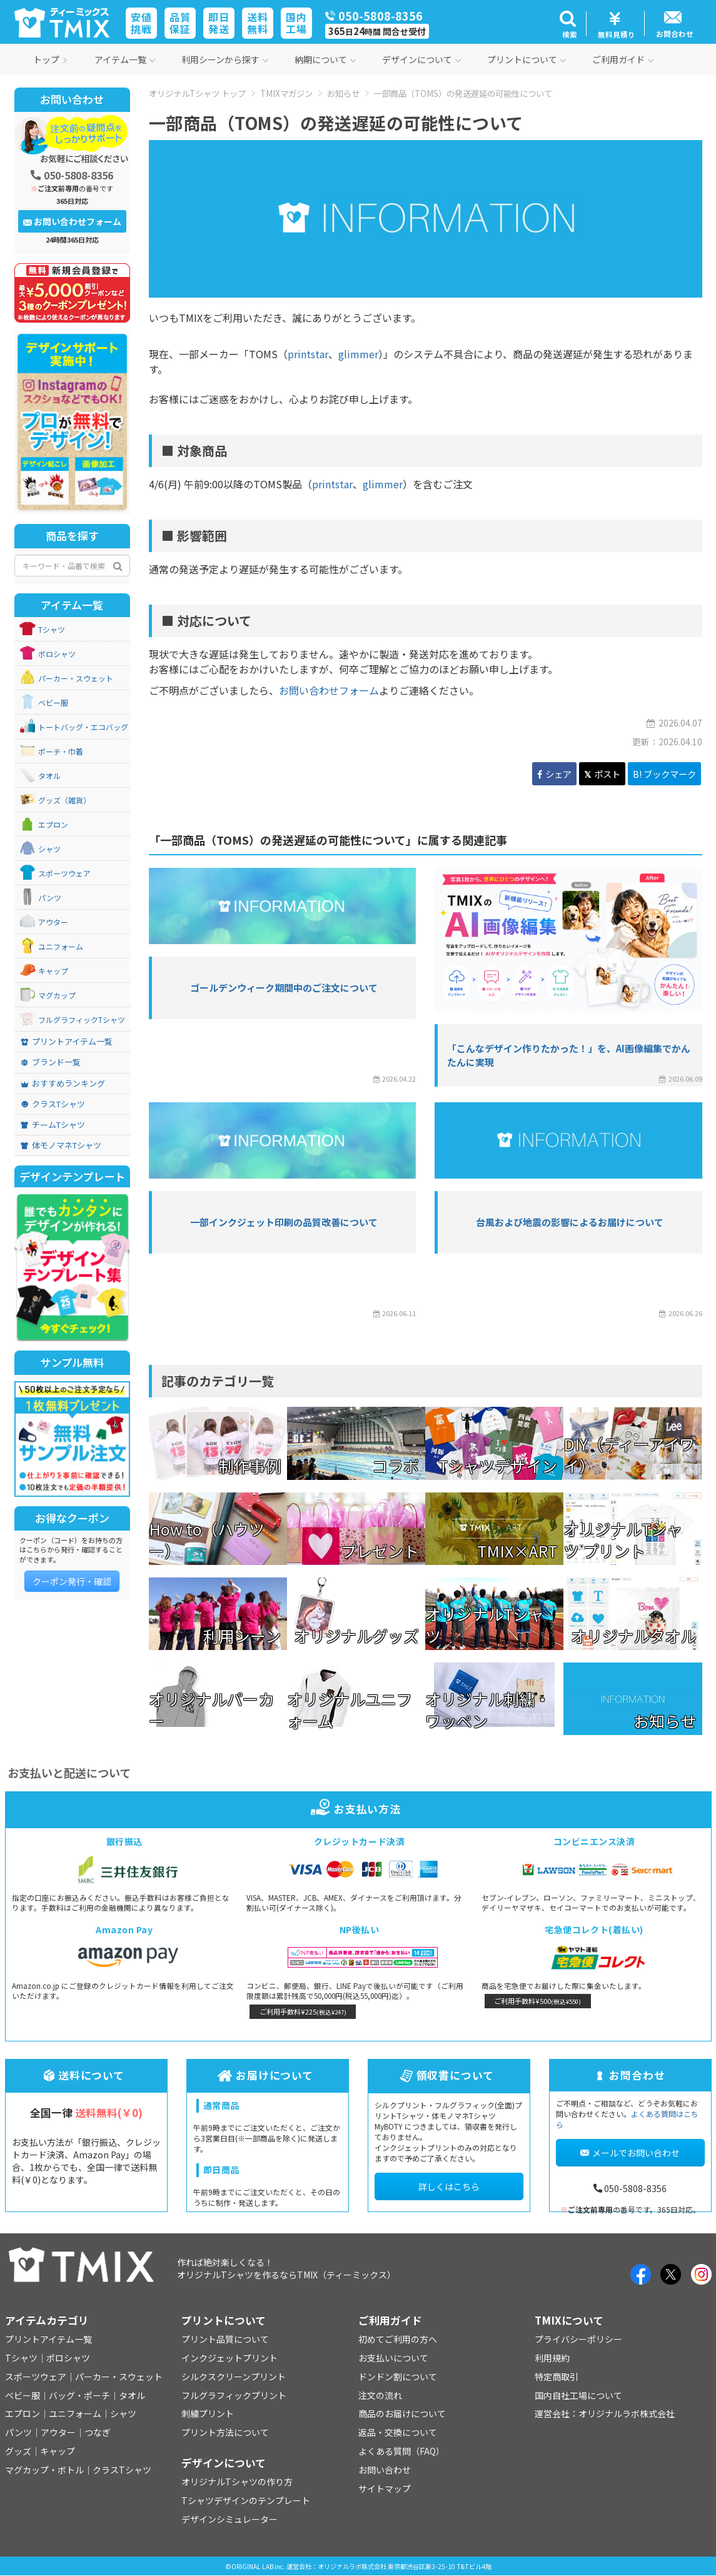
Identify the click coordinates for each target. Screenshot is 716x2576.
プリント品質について (225, 2339)
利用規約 (552, 2358)
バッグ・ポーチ (79, 2395)
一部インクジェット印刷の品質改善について (284, 1222)
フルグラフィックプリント (233, 2395)
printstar (308, 353)
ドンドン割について (397, 2376)
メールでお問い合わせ (630, 2152)
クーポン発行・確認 (72, 1581)
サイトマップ (384, 2488)
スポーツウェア (64, 873)
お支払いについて (393, 2358)
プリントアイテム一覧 (67, 1041)
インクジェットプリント (229, 2358)
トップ (50, 59)
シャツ (49, 849)
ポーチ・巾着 (60, 752)
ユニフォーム (60, 947)
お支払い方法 (358, 1808)
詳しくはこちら (449, 2186)
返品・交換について (397, 2432)
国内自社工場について (578, 2395)
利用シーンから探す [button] (224, 59)
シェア (554, 773)
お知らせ (343, 93)
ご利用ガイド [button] (622, 59)
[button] (568, 24)
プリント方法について (225, 2432)
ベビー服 (53, 703)
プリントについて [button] (526, 59)
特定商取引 (556, 2376)
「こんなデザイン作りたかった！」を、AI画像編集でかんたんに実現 (568, 1055)
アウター (53, 922)
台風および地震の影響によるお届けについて (569, 1222)
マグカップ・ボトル (44, 2469)
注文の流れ (380, 2395)
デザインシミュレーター (229, 2519)
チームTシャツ (53, 1124)
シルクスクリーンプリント (233, 2376)
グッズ (18, 2451)
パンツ (49, 898)
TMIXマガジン (286, 93)
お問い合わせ (384, 2469)
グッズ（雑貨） (64, 800)
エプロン (53, 825)
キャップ (53, 971)
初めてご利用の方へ (397, 2339)
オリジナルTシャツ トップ (197, 93)
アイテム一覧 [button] (124, 59)
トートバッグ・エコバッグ (83, 727)
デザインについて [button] (421, 59)
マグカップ (57, 995)
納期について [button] (325, 59)
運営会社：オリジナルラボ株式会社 (605, 2413)
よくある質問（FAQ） (401, 2451)
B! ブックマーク (664, 773)
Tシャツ (51, 630)
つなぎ (97, 2432)
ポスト (602, 773)
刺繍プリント (207, 2413)
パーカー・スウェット (75, 678)
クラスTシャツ (53, 1104)
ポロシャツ (57, 654)
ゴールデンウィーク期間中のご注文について (284, 987)
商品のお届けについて (402, 2413)
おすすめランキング (63, 1083)
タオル (49, 776)
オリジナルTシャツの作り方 (237, 2481)
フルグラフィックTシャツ (81, 1020)
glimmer (358, 353)
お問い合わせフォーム (329, 690)
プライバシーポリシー (578, 2339)
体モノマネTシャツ (61, 1145)
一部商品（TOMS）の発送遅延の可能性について (463, 93)
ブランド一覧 (51, 1062)
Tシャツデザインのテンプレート (245, 2500)
